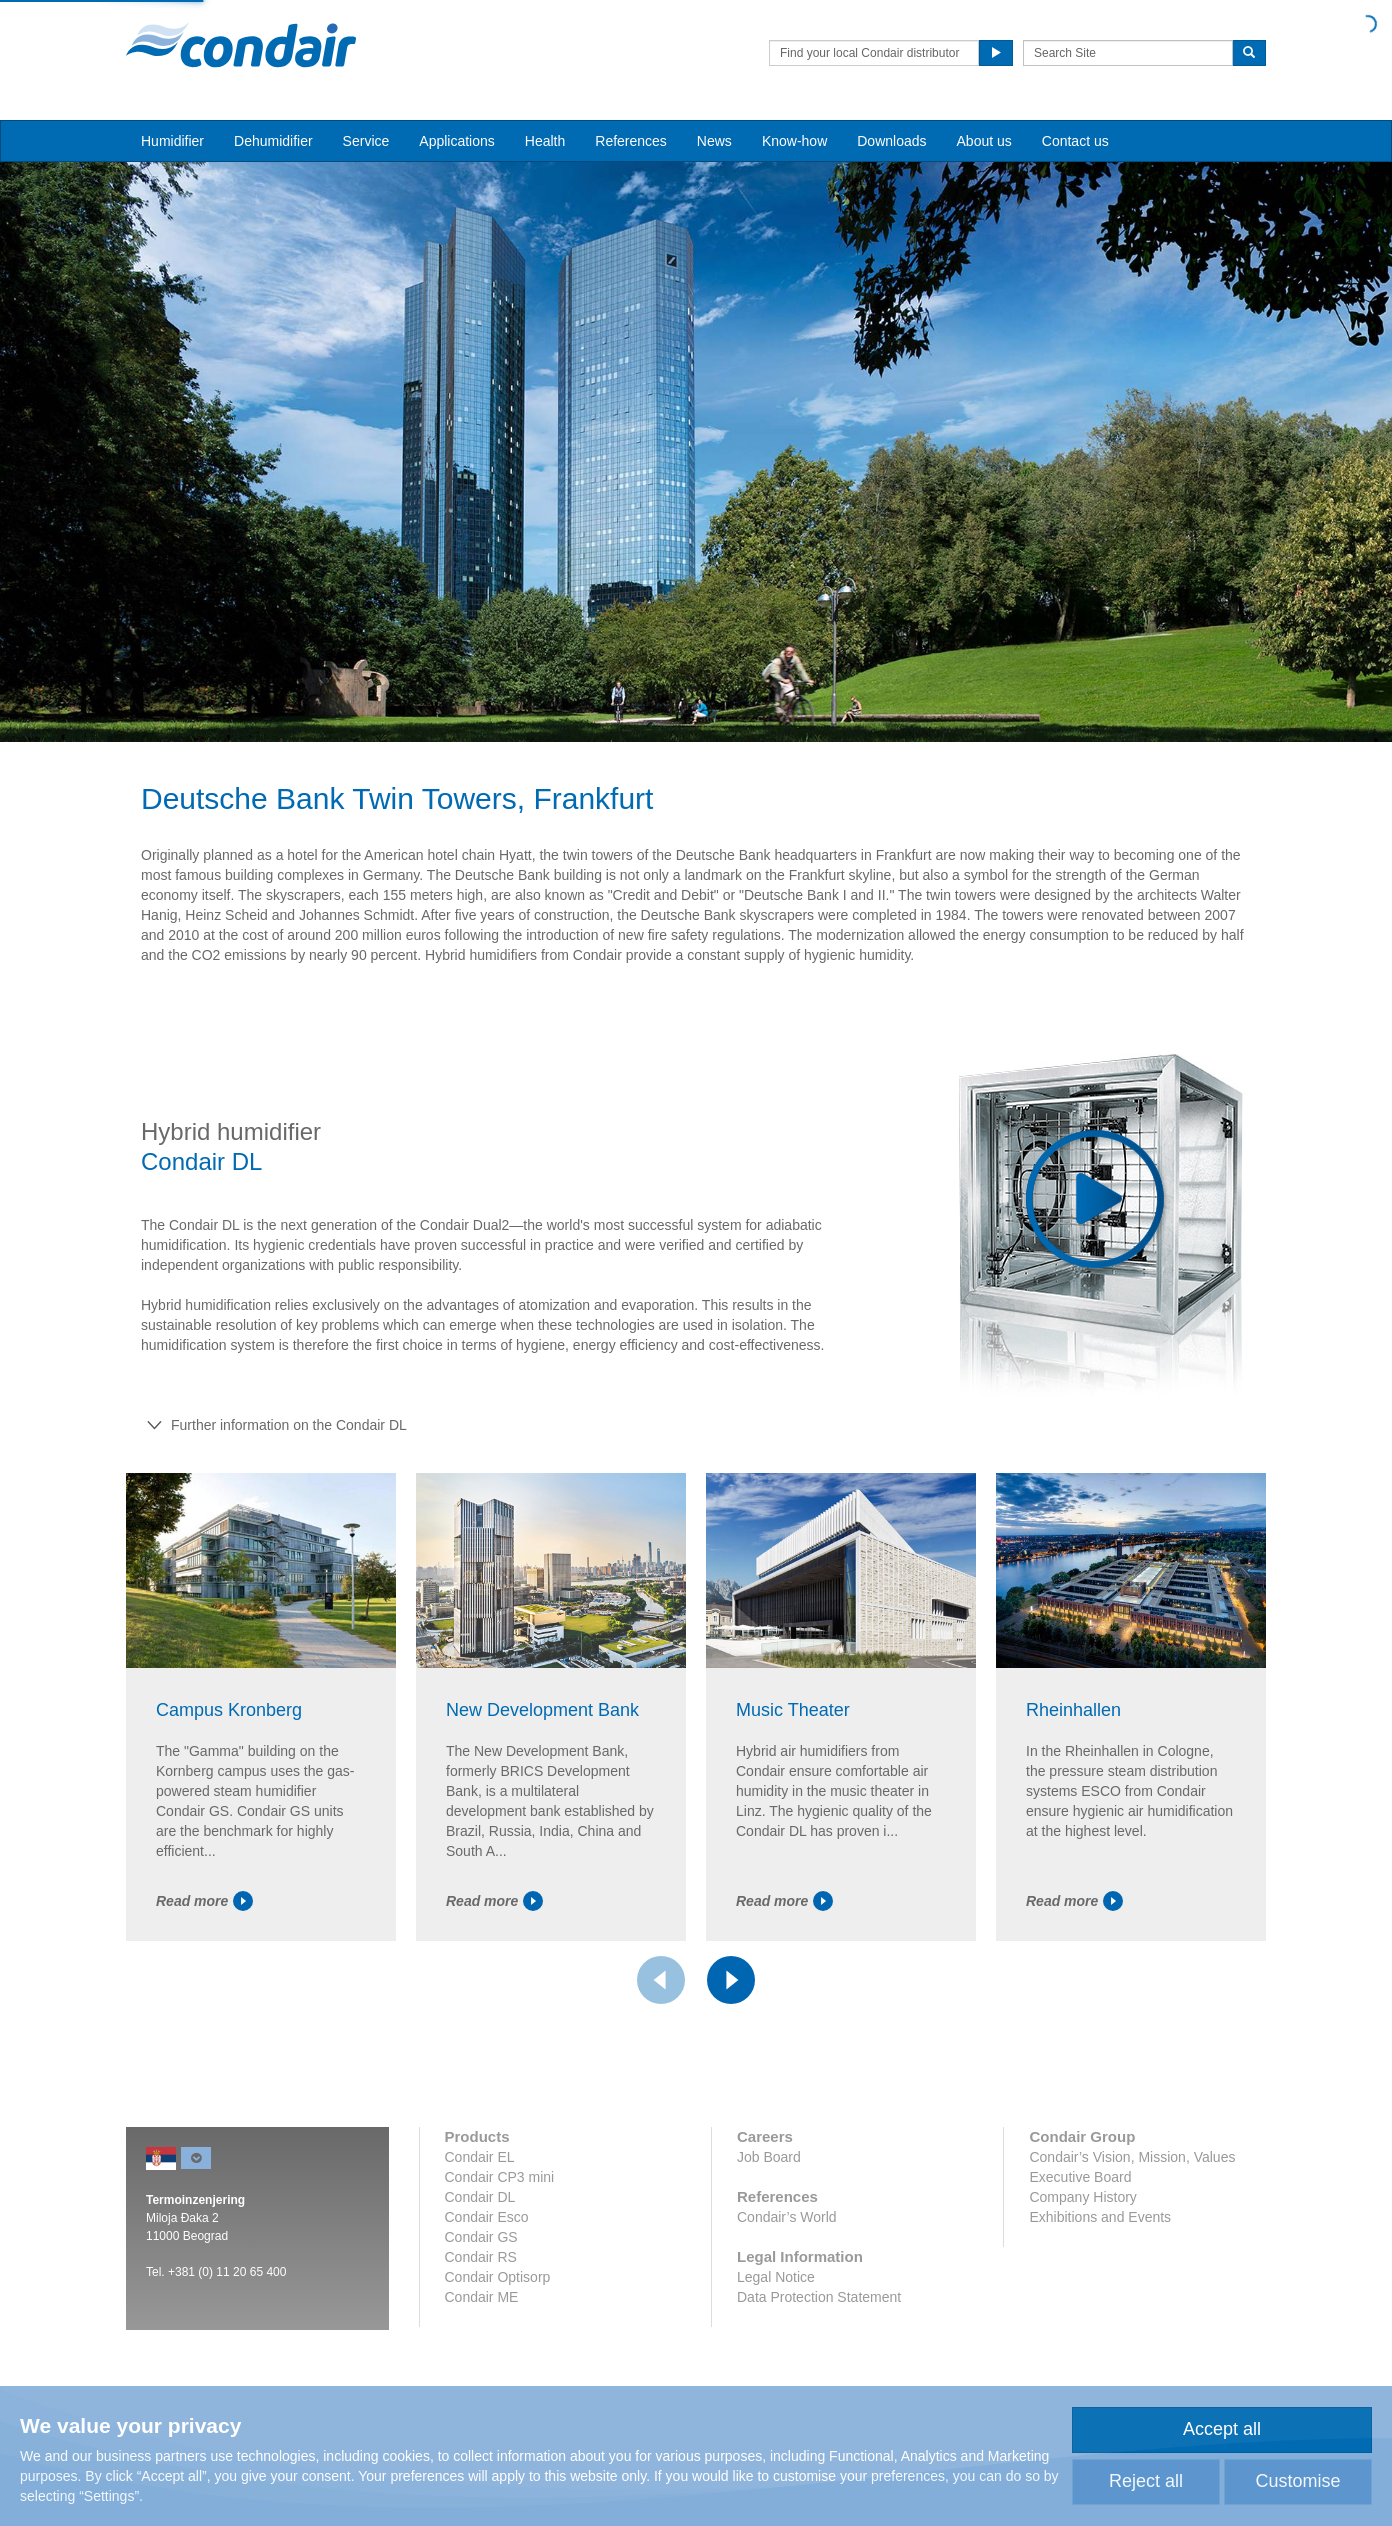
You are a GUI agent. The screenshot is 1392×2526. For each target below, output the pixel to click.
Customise (1297, 2481)
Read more (204, 1901)
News (714, 141)
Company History (1082, 2197)
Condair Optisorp (498, 2277)
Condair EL (480, 2157)
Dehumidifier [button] (273, 141)
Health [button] (545, 141)
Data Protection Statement (819, 2297)
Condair (241, 45)
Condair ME (482, 2297)
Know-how (794, 141)
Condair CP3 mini (500, 2177)
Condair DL (480, 2197)
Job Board (769, 2157)
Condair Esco (487, 2217)
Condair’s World (787, 2217)
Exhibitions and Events (1100, 2217)
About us (984, 141)
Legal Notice (776, 2277)
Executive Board (1080, 2177)
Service (366, 141)
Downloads (891, 141)
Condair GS (481, 2237)
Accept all (1222, 2429)
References (631, 141)
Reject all (1146, 2481)
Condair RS (481, 2257)
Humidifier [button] (172, 141)
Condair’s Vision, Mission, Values (1132, 2157)
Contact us (1075, 141)
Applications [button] (457, 141)
